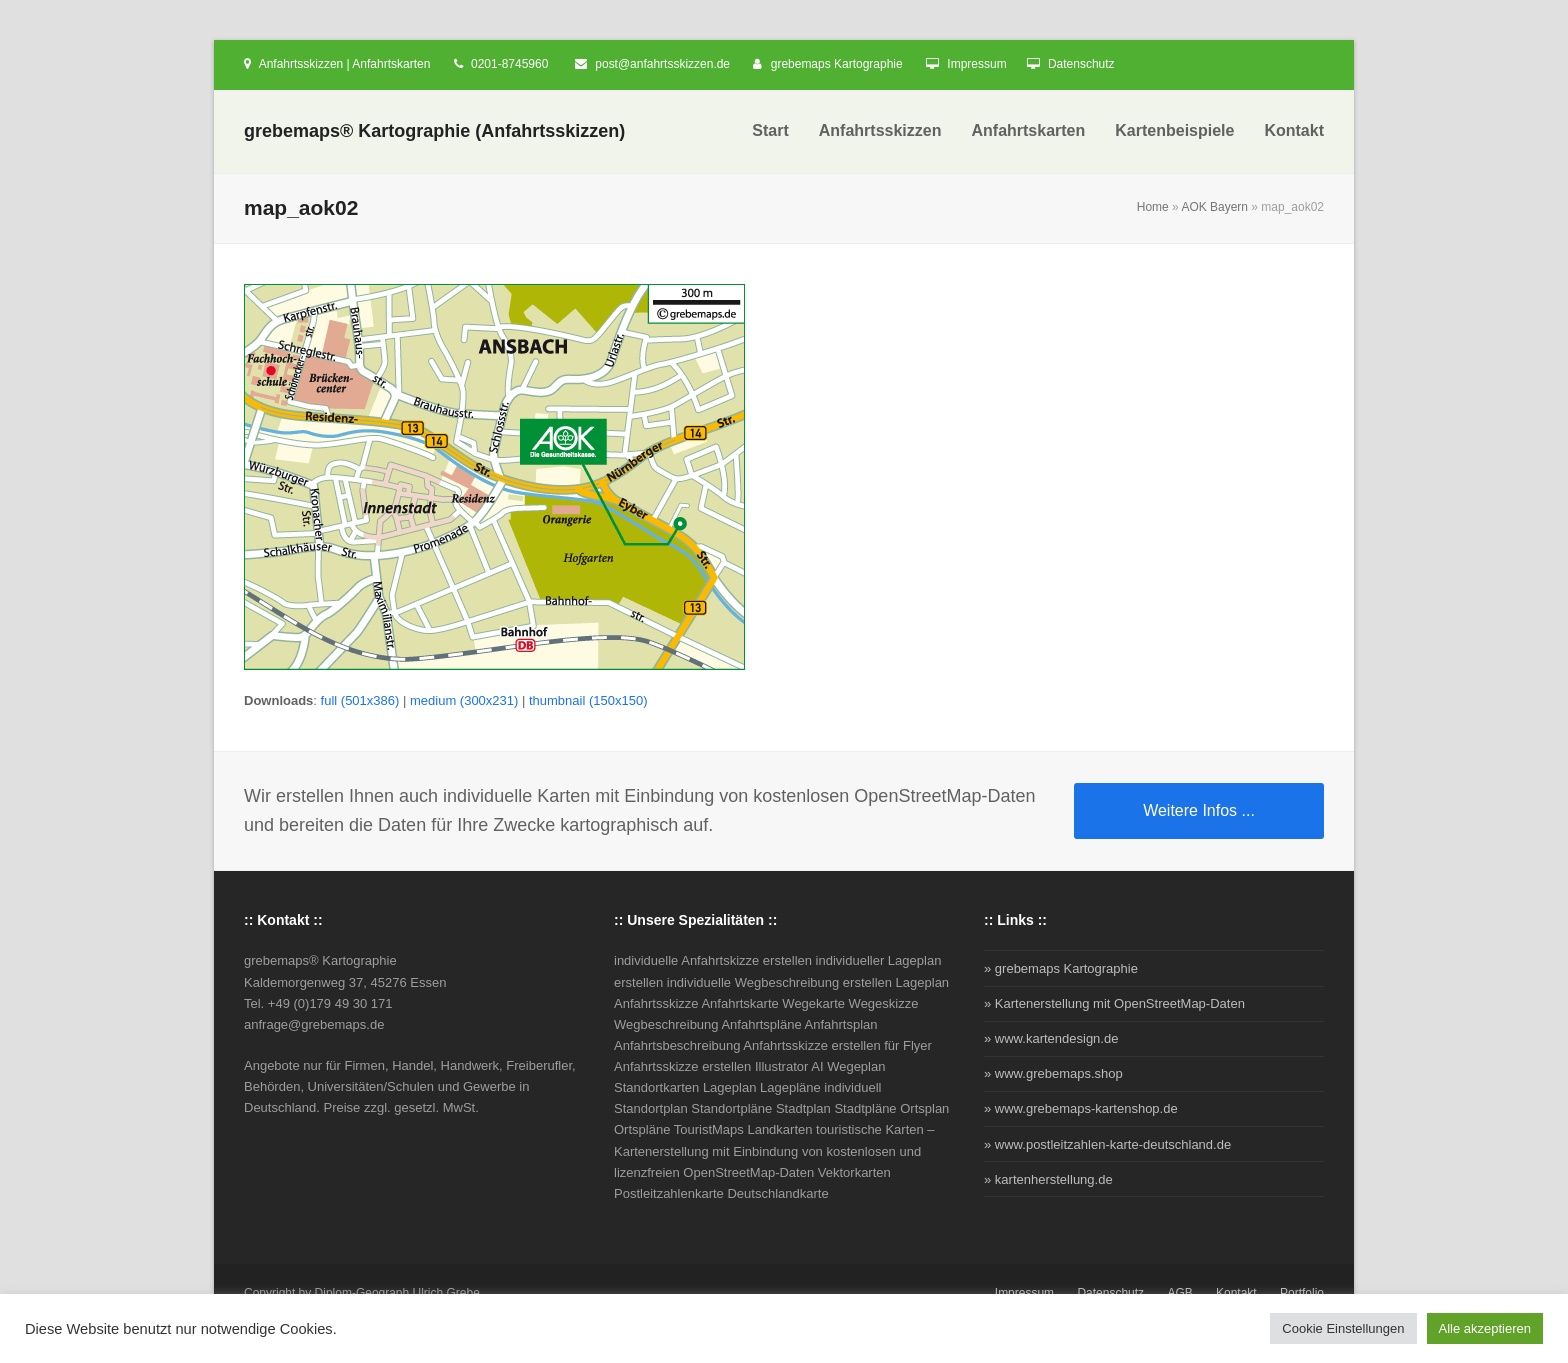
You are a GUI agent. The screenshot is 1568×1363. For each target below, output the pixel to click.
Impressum (976, 64)
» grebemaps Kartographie (1061, 968)
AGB (1179, 1293)
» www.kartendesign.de (1051, 1038)
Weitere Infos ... (1199, 810)
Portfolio (1302, 1293)
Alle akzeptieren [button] (1485, 1328)
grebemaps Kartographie (837, 64)
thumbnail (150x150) (588, 700)
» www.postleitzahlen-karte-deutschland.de (1107, 1144)
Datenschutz (1081, 64)
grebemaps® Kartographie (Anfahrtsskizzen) (434, 131)
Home (1153, 207)
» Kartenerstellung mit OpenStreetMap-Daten (1114, 1003)
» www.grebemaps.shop (1053, 1073)
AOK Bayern (1214, 207)
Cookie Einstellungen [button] (1343, 1328)
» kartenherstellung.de (1048, 1179)
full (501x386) (360, 700)
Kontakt (1236, 1293)
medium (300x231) (464, 700)
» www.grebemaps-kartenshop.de (1081, 1108)
